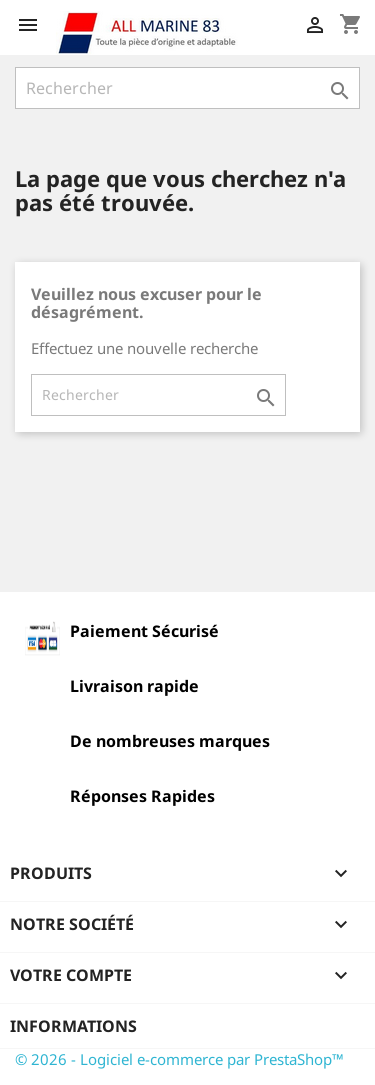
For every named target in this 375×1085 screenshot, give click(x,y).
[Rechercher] (187, 88)
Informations (73, 1026)
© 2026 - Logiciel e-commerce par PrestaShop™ (179, 1059)
